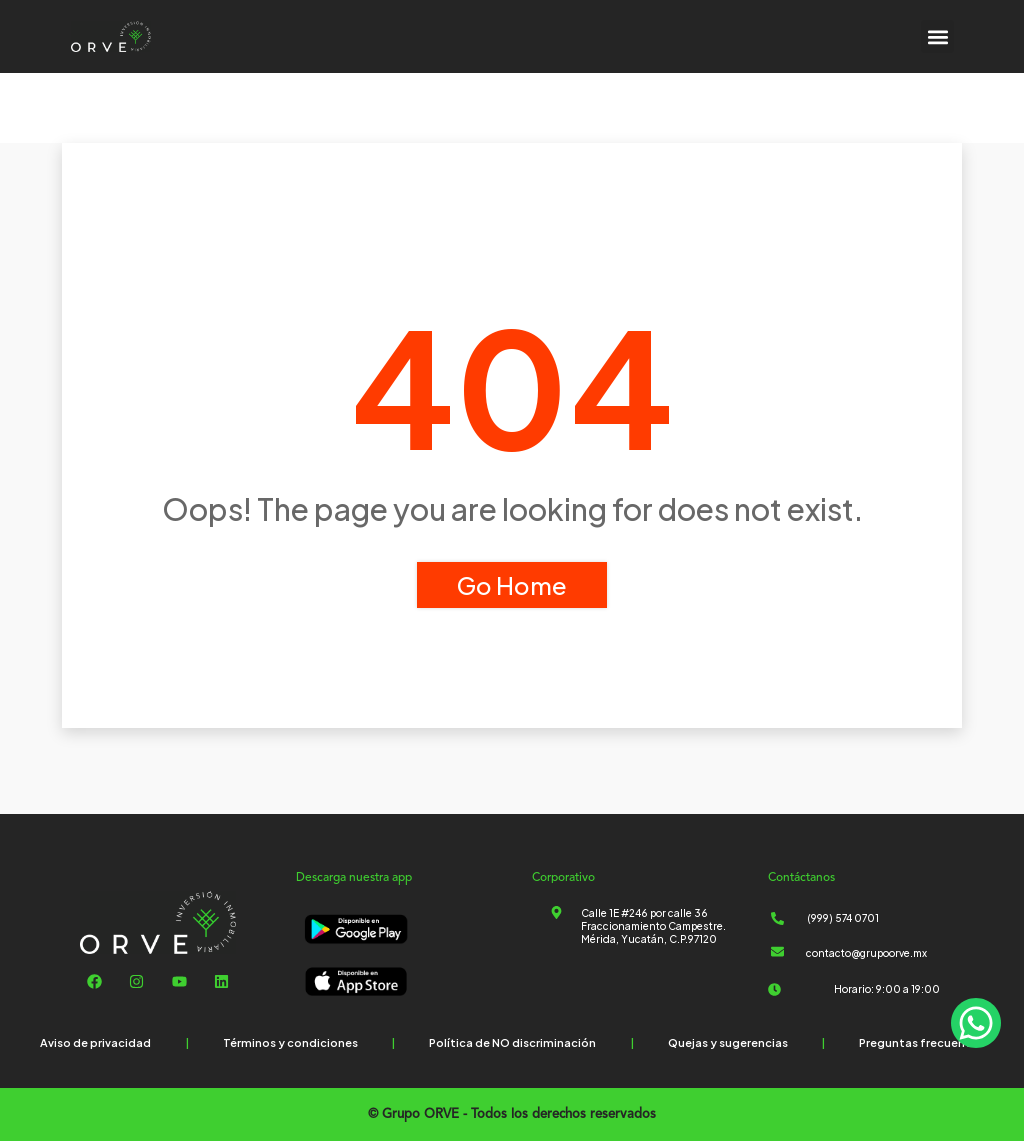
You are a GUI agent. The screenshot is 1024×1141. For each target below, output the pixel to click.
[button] (937, 36)
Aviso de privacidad (95, 1042)
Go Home (512, 585)
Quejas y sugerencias (728, 1042)
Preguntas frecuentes (921, 1042)
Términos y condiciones (290, 1042)
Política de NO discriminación (512, 1042)
